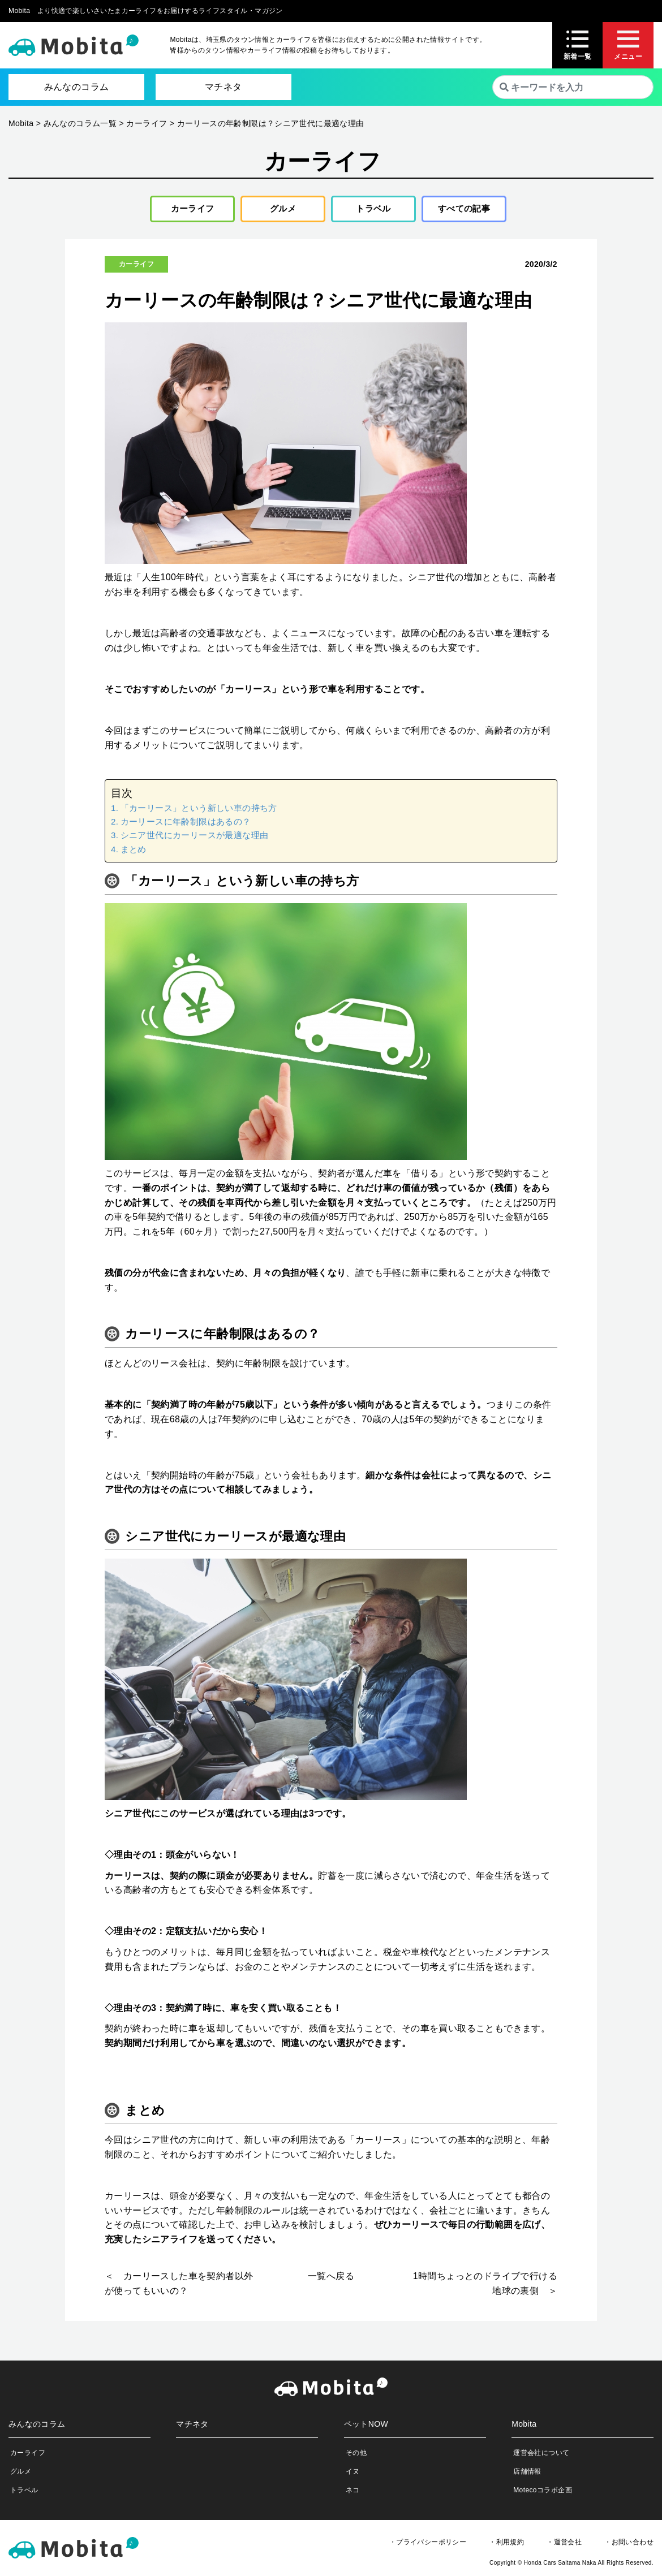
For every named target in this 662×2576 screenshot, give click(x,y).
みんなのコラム (76, 87)
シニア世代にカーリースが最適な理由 (195, 838)
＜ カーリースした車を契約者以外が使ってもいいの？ (179, 2287)
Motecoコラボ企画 (542, 2493)
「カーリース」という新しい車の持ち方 (199, 810)
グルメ (279, 210)
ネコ (353, 2493)
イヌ (353, 2474)
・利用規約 (506, 2545)
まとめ (134, 852)
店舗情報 (527, 2474)
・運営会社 (564, 2545)
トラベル (369, 210)
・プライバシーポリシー (427, 2545)
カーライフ (188, 210)
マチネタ (223, 87)
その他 (356, 2456)
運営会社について (541, 2456)
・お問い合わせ (629, 2545)
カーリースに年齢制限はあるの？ (186, 824)
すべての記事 (464, 210)
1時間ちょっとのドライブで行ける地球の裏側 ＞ (485, 2287)
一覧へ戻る (331, 2279)
